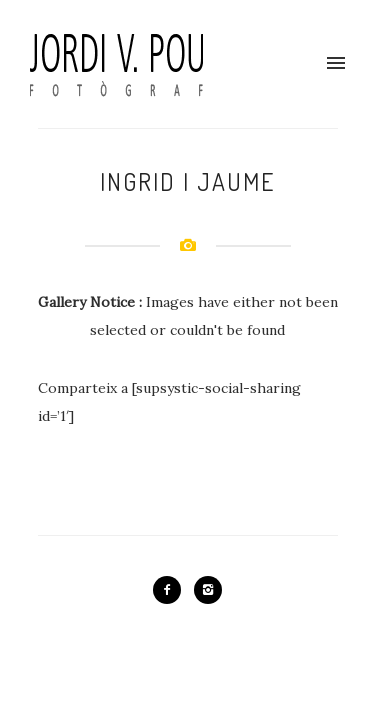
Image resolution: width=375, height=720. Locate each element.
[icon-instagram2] (208, 590)
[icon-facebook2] (172, 590)
